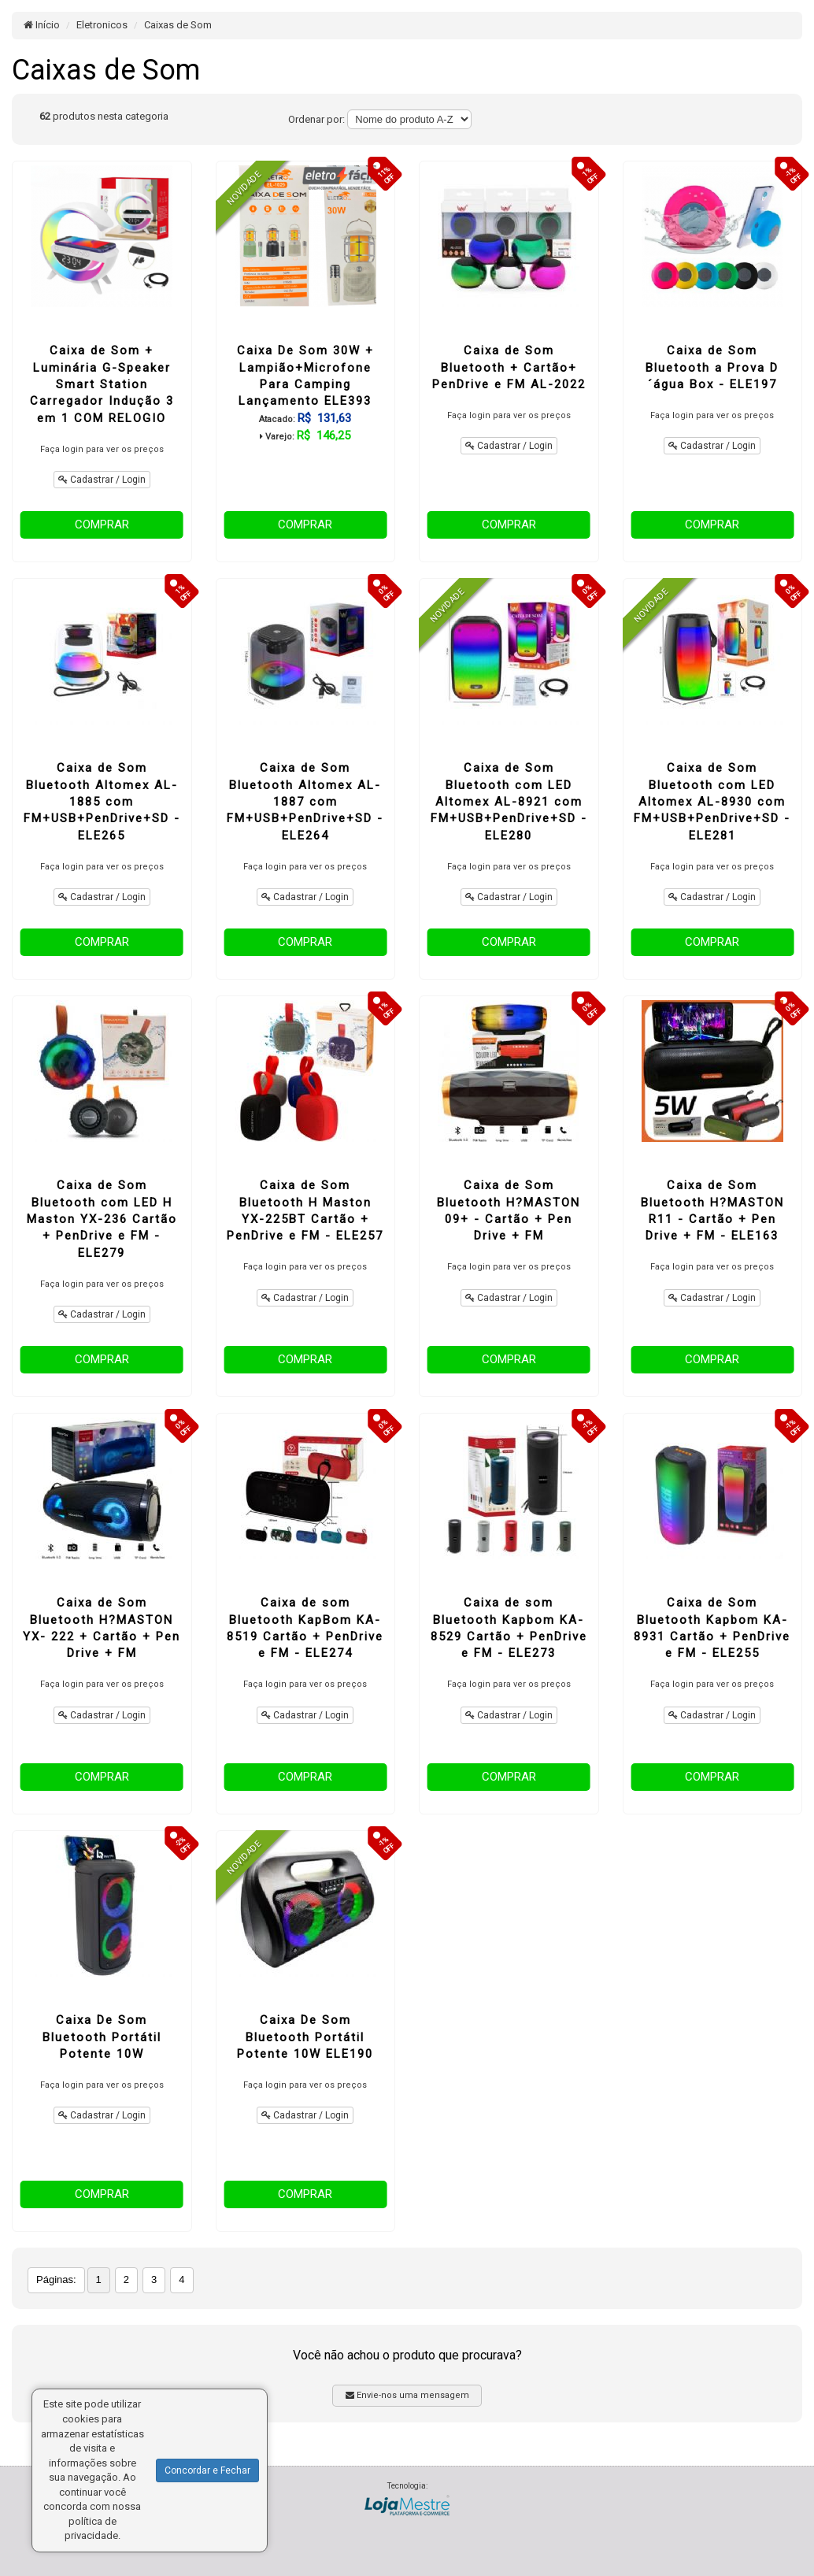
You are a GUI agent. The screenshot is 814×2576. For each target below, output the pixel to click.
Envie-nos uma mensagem (407, 2395)
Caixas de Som (178, 25)
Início (42, 25)
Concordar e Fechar (207, 2470)
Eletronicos (102, 25)
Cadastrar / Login (102, 479)
